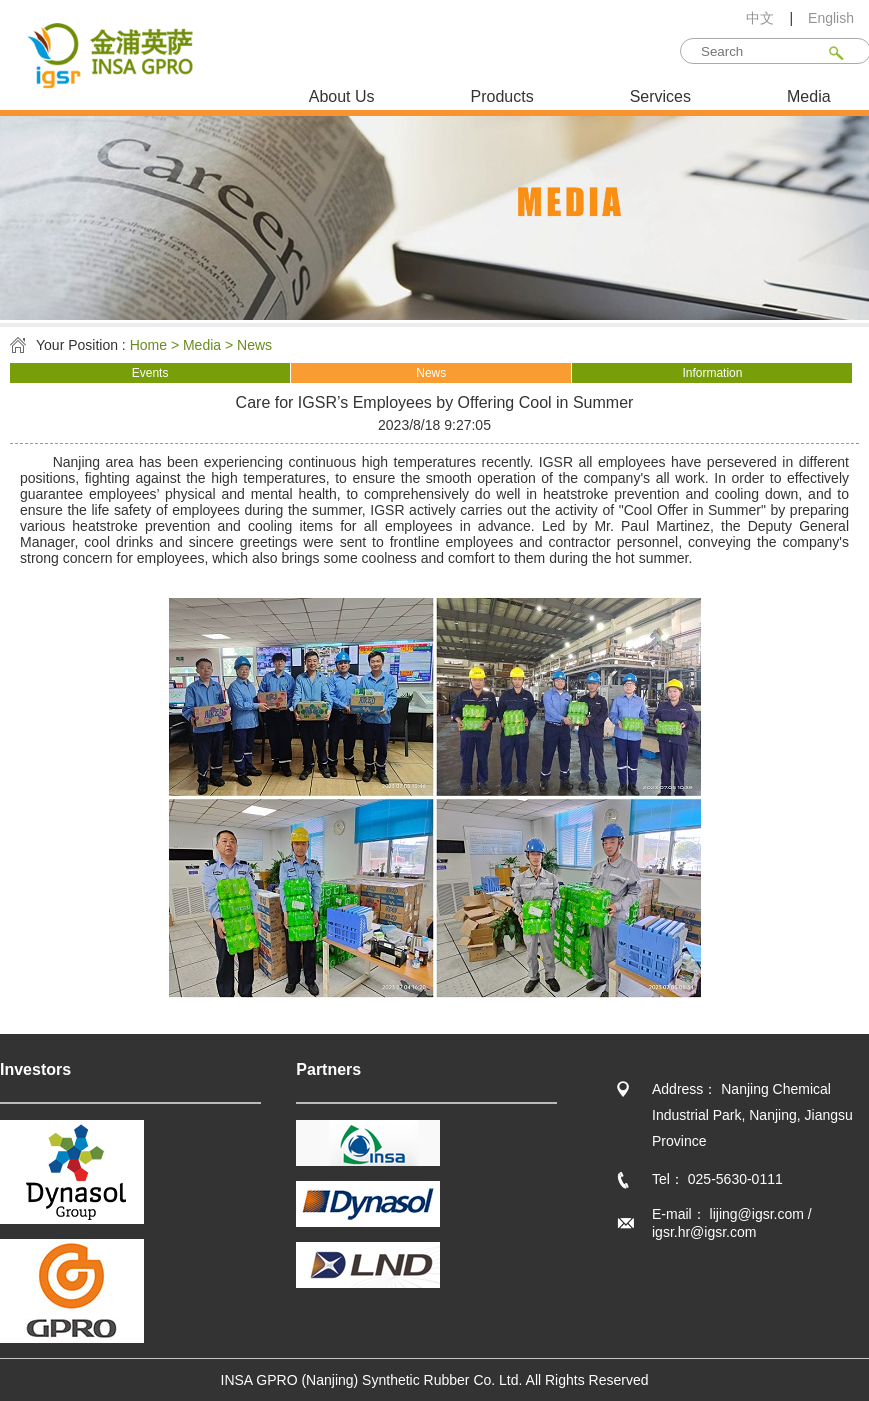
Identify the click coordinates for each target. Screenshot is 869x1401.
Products (502, 96)
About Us (342, 96)
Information (712, 373)
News (431, 373)
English (831, 18)
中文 (760, 18)
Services (660, 96)
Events (150, 373)
